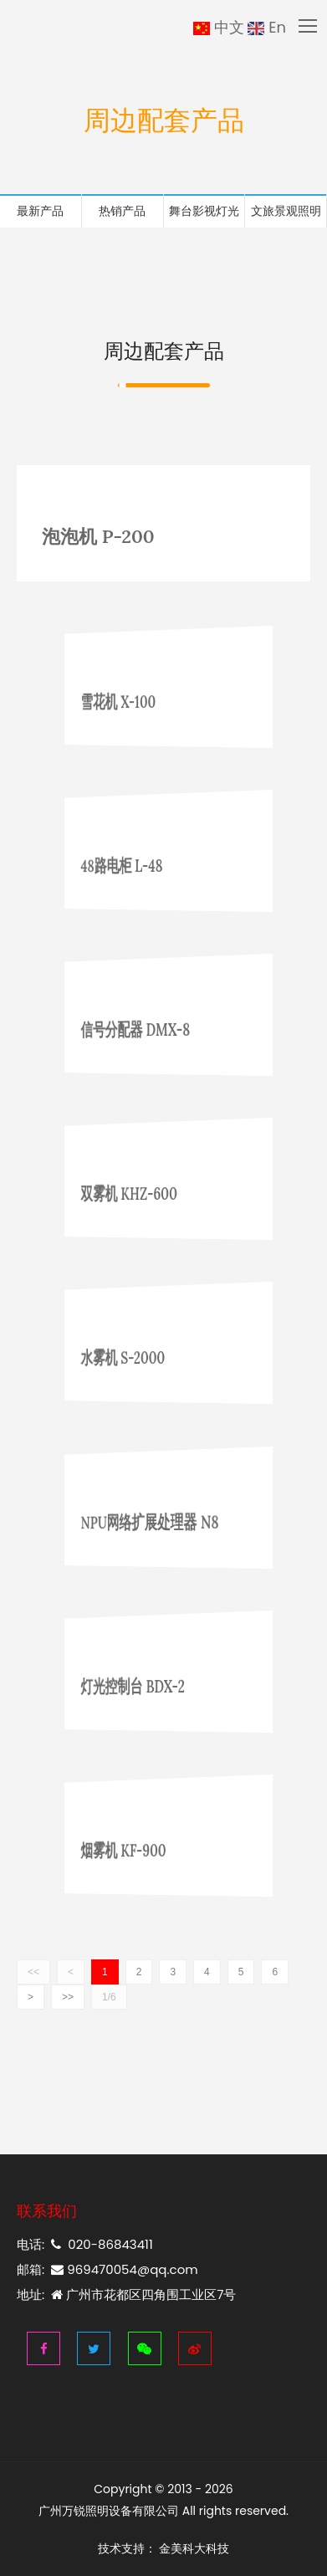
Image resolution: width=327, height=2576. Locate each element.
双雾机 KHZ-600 (146, 1193)
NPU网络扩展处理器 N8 (156, 1520)
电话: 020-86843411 (85, 2244)
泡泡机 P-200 (98, 536)
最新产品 (40, 210)
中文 (218, 28)
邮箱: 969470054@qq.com (107, 2269)
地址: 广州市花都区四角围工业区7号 (126, 2294)
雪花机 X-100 (140, 701)
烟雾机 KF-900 (143, 1850)
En (267, 28)
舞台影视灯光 (204, 210)
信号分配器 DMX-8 (149, 1028)
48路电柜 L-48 (142, 865)
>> (68, 1997)
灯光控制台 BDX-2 (148, 1685)
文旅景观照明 (286, 210)
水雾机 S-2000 (142, 1357)
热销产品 (122, 210)
